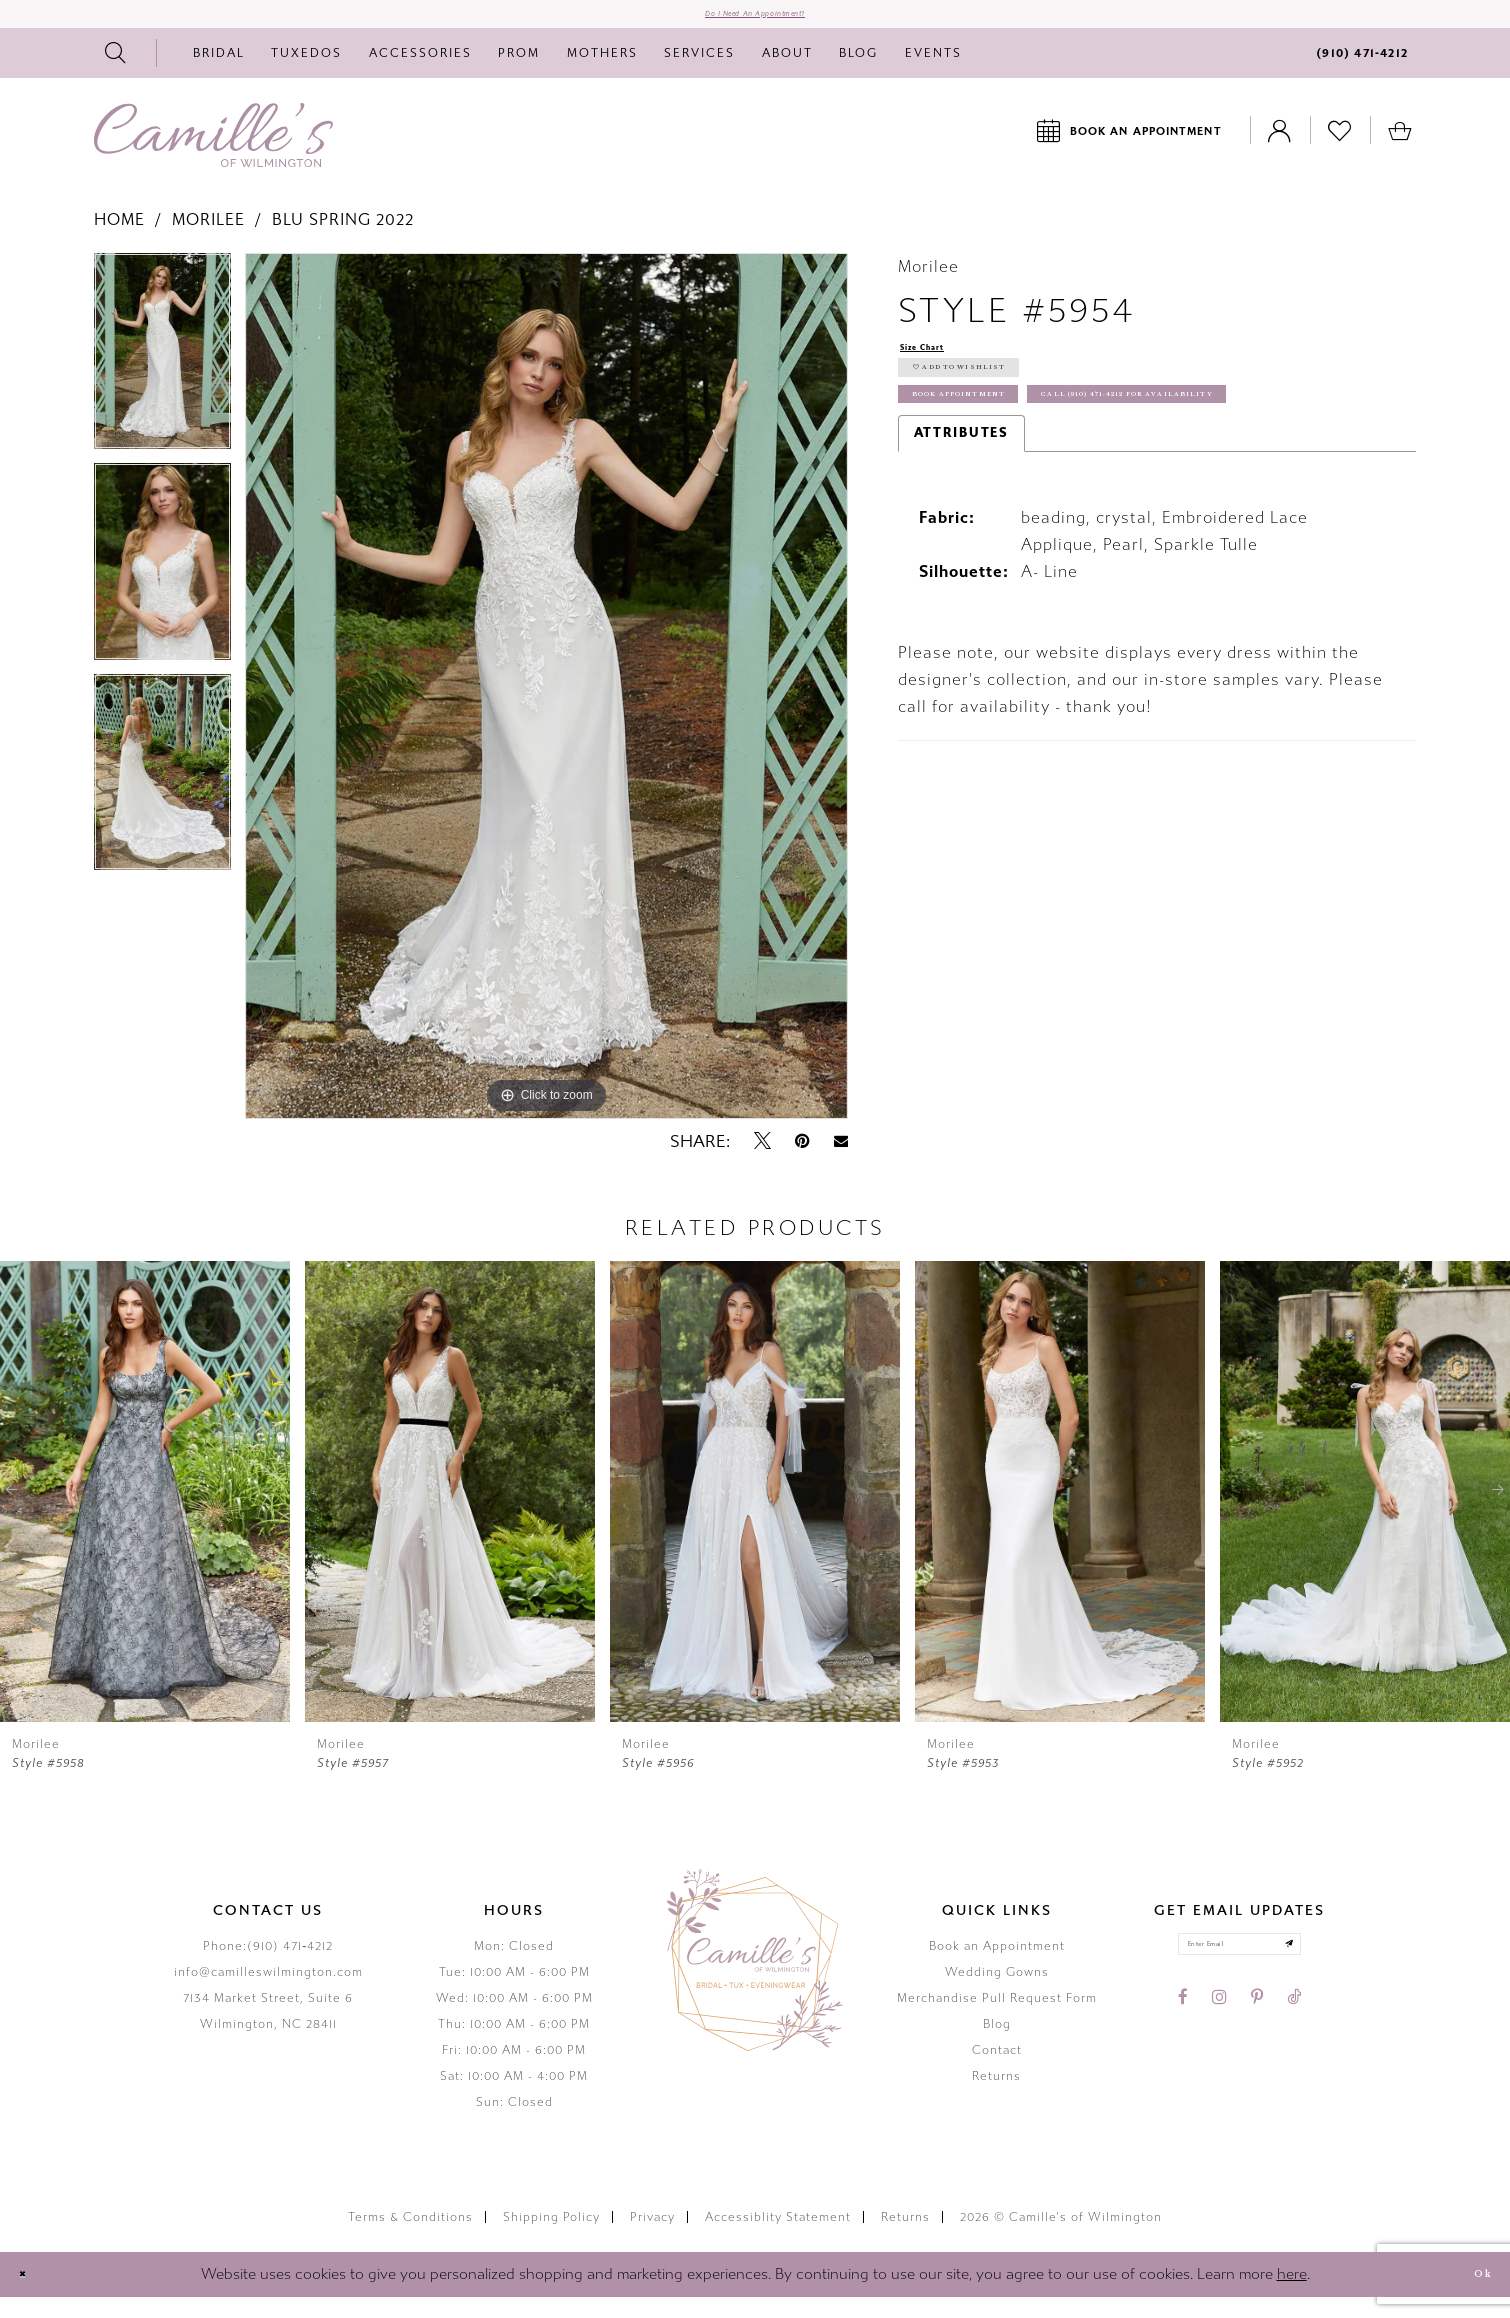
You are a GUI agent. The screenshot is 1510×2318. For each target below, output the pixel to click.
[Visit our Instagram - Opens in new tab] (1219, 2035)
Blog (997, 2044)
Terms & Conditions (410, 2237)
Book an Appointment (997, 1966)
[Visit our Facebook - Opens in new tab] (1183, 2035)
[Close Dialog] (31, 2294)
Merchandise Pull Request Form (997, 2018)
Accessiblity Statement (778, 2237)
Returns (996, 2096)
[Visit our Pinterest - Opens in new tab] (1257, 2035)
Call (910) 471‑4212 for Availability (1073, 501)
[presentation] (145, 1511)
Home (119, 239)
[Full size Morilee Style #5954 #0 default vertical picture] (546, 706)
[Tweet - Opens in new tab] (762, 1161)
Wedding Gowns (997, 1992)
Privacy (652, 2237)
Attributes (962, 546)
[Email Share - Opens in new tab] (841, 1161)
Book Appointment (1004, 455)
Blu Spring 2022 (343, 239)
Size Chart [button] (941, 370)
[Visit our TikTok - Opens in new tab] (1294, 2035)
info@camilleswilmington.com (268, 1992)
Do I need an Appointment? (755, 24)
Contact (997, 2070)
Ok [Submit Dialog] (1472, 2294)
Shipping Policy (551, 2237)
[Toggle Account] (1280, 150)
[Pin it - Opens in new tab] (802, 1161)
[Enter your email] (1239, 1973)
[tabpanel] (162, 378)
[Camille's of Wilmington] (213, 155)
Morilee (208, 239)
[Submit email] (1328, 1973)
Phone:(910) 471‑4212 (268, 1966)
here (1292, 2294)
